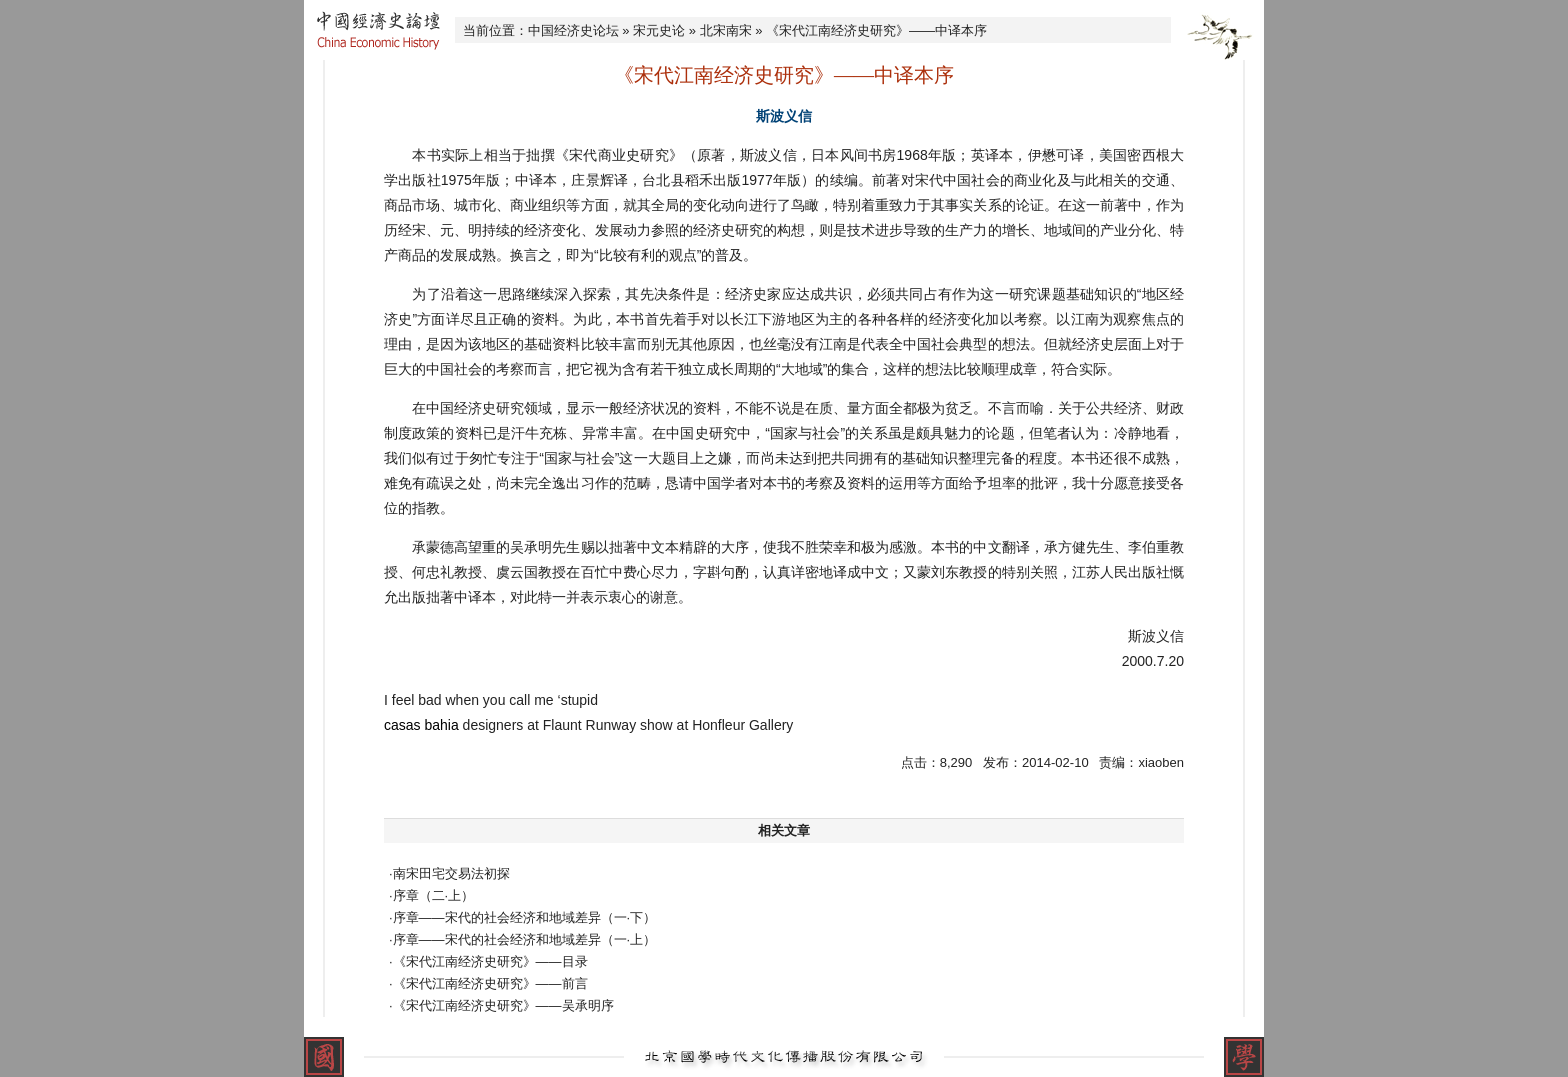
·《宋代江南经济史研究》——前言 (488, 983)
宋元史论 (659, 30)
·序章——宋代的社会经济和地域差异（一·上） (522, 939)
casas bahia (421, 725)
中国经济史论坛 (573, 30)
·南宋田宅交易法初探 (449, 873)
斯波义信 (784, 116)
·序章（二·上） (431, 895)
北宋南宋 (726, 30)
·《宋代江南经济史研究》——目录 (488, 961)
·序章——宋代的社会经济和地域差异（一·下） (522, 917)
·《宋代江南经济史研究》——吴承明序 (501, 1005)
